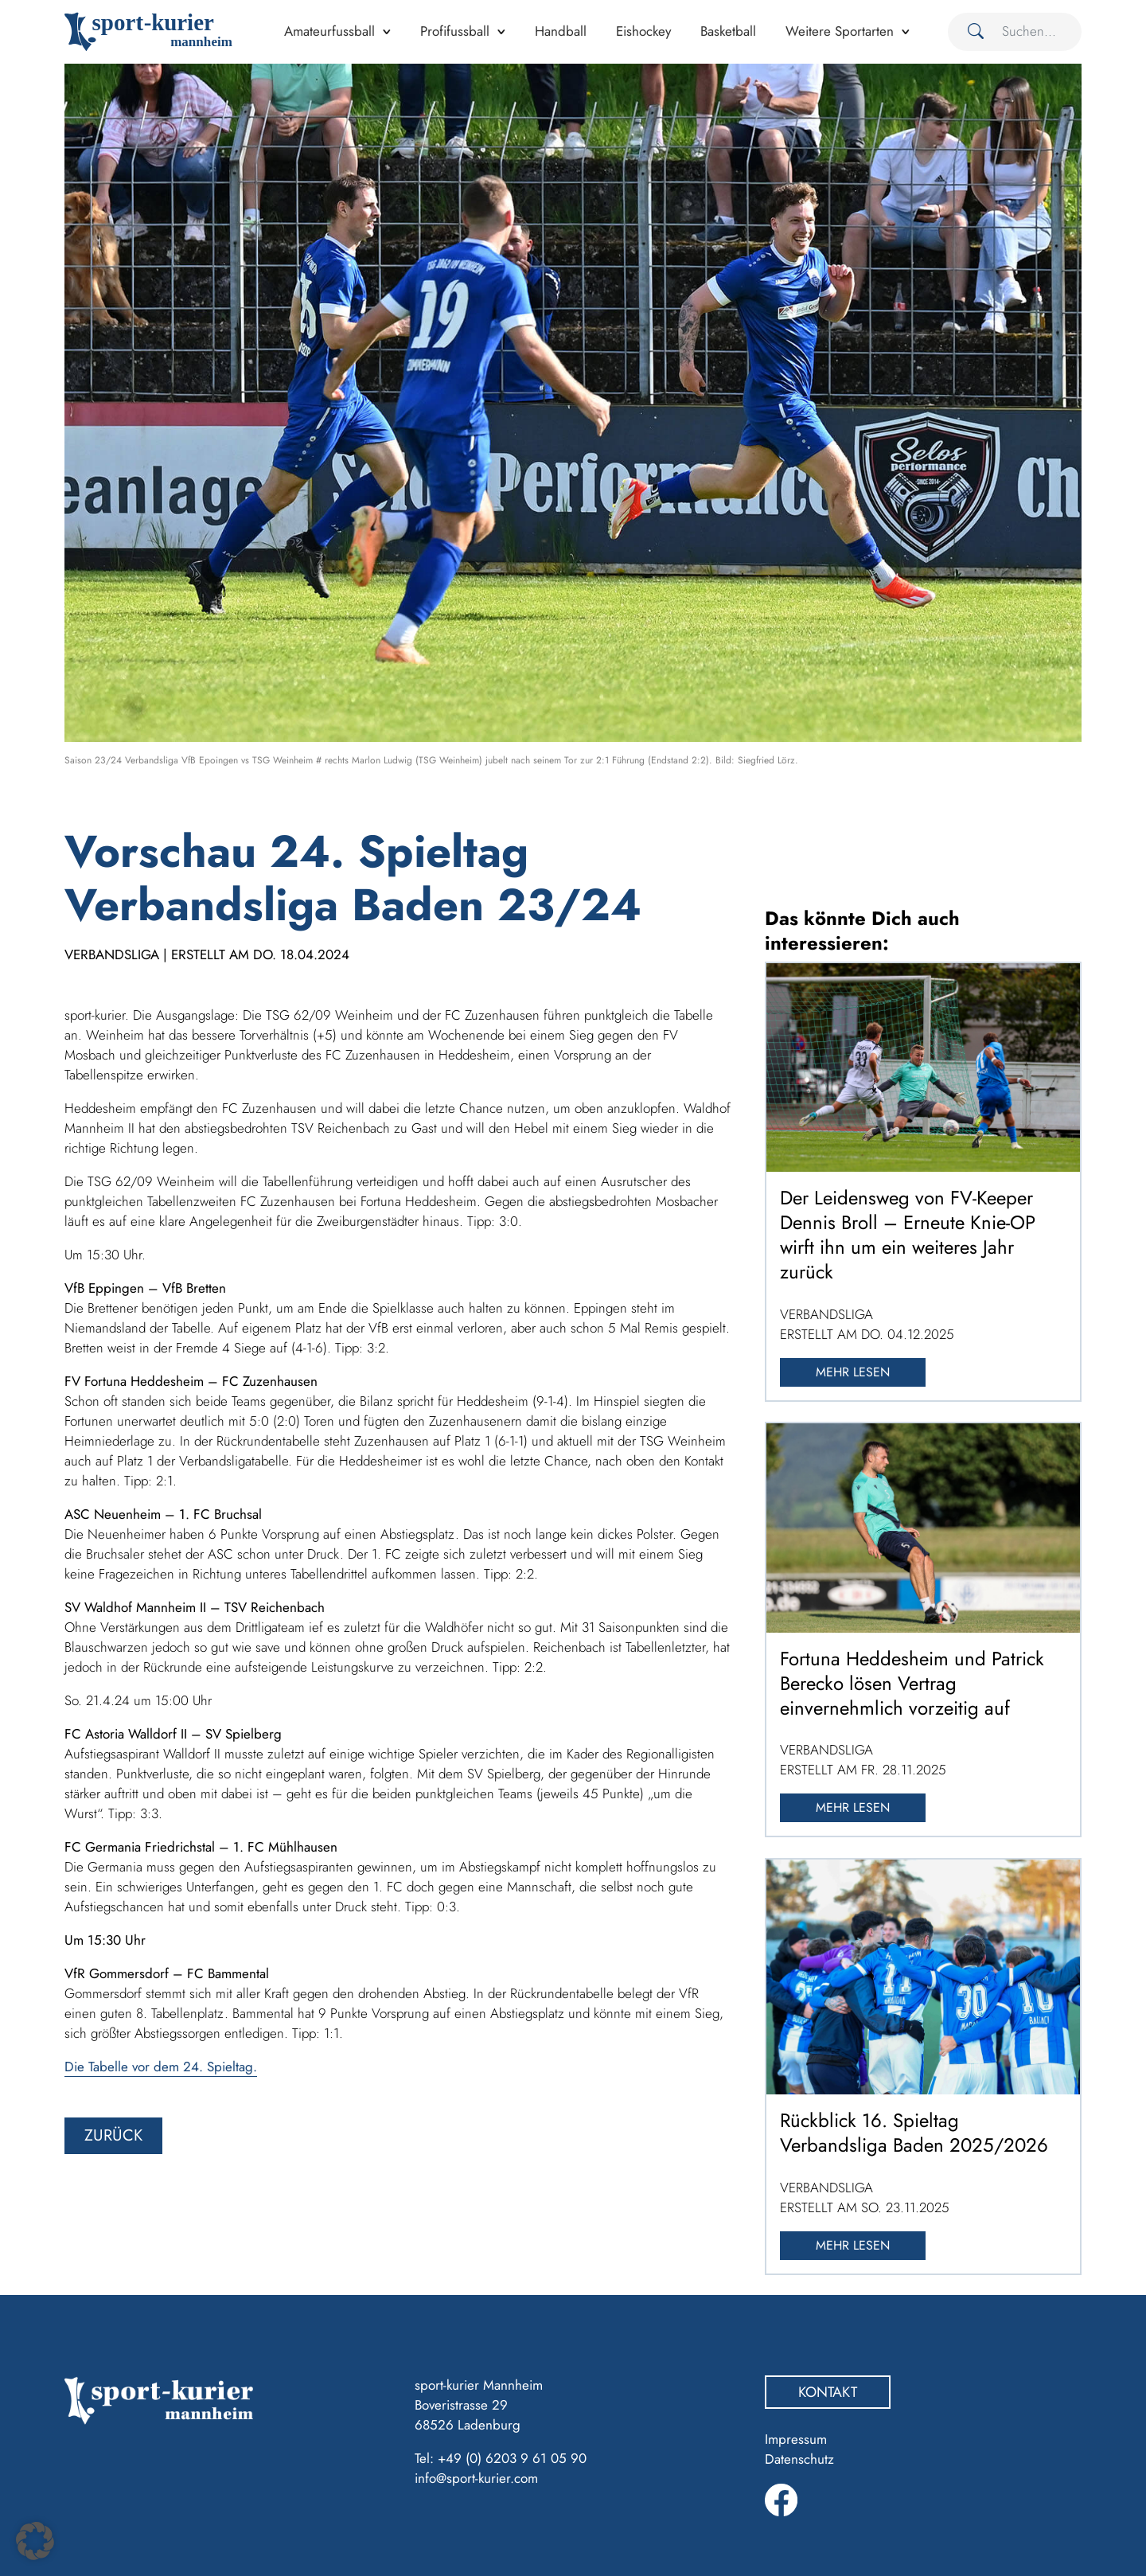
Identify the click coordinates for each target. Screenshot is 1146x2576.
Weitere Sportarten (839, 31)
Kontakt (827, 2392)
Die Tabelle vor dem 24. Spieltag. (160, 2066)
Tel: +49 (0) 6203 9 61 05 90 (501, 2458)
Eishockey (643, 31)
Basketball (728, 31)
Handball (561, 31)
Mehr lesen (853, 1372)
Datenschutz (799, 2459)
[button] (35, 2541)
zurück (113, 2135)
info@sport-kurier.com (476, 2478)
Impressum (796, 2439)
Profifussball (454, 31)
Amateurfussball (329, 31)
